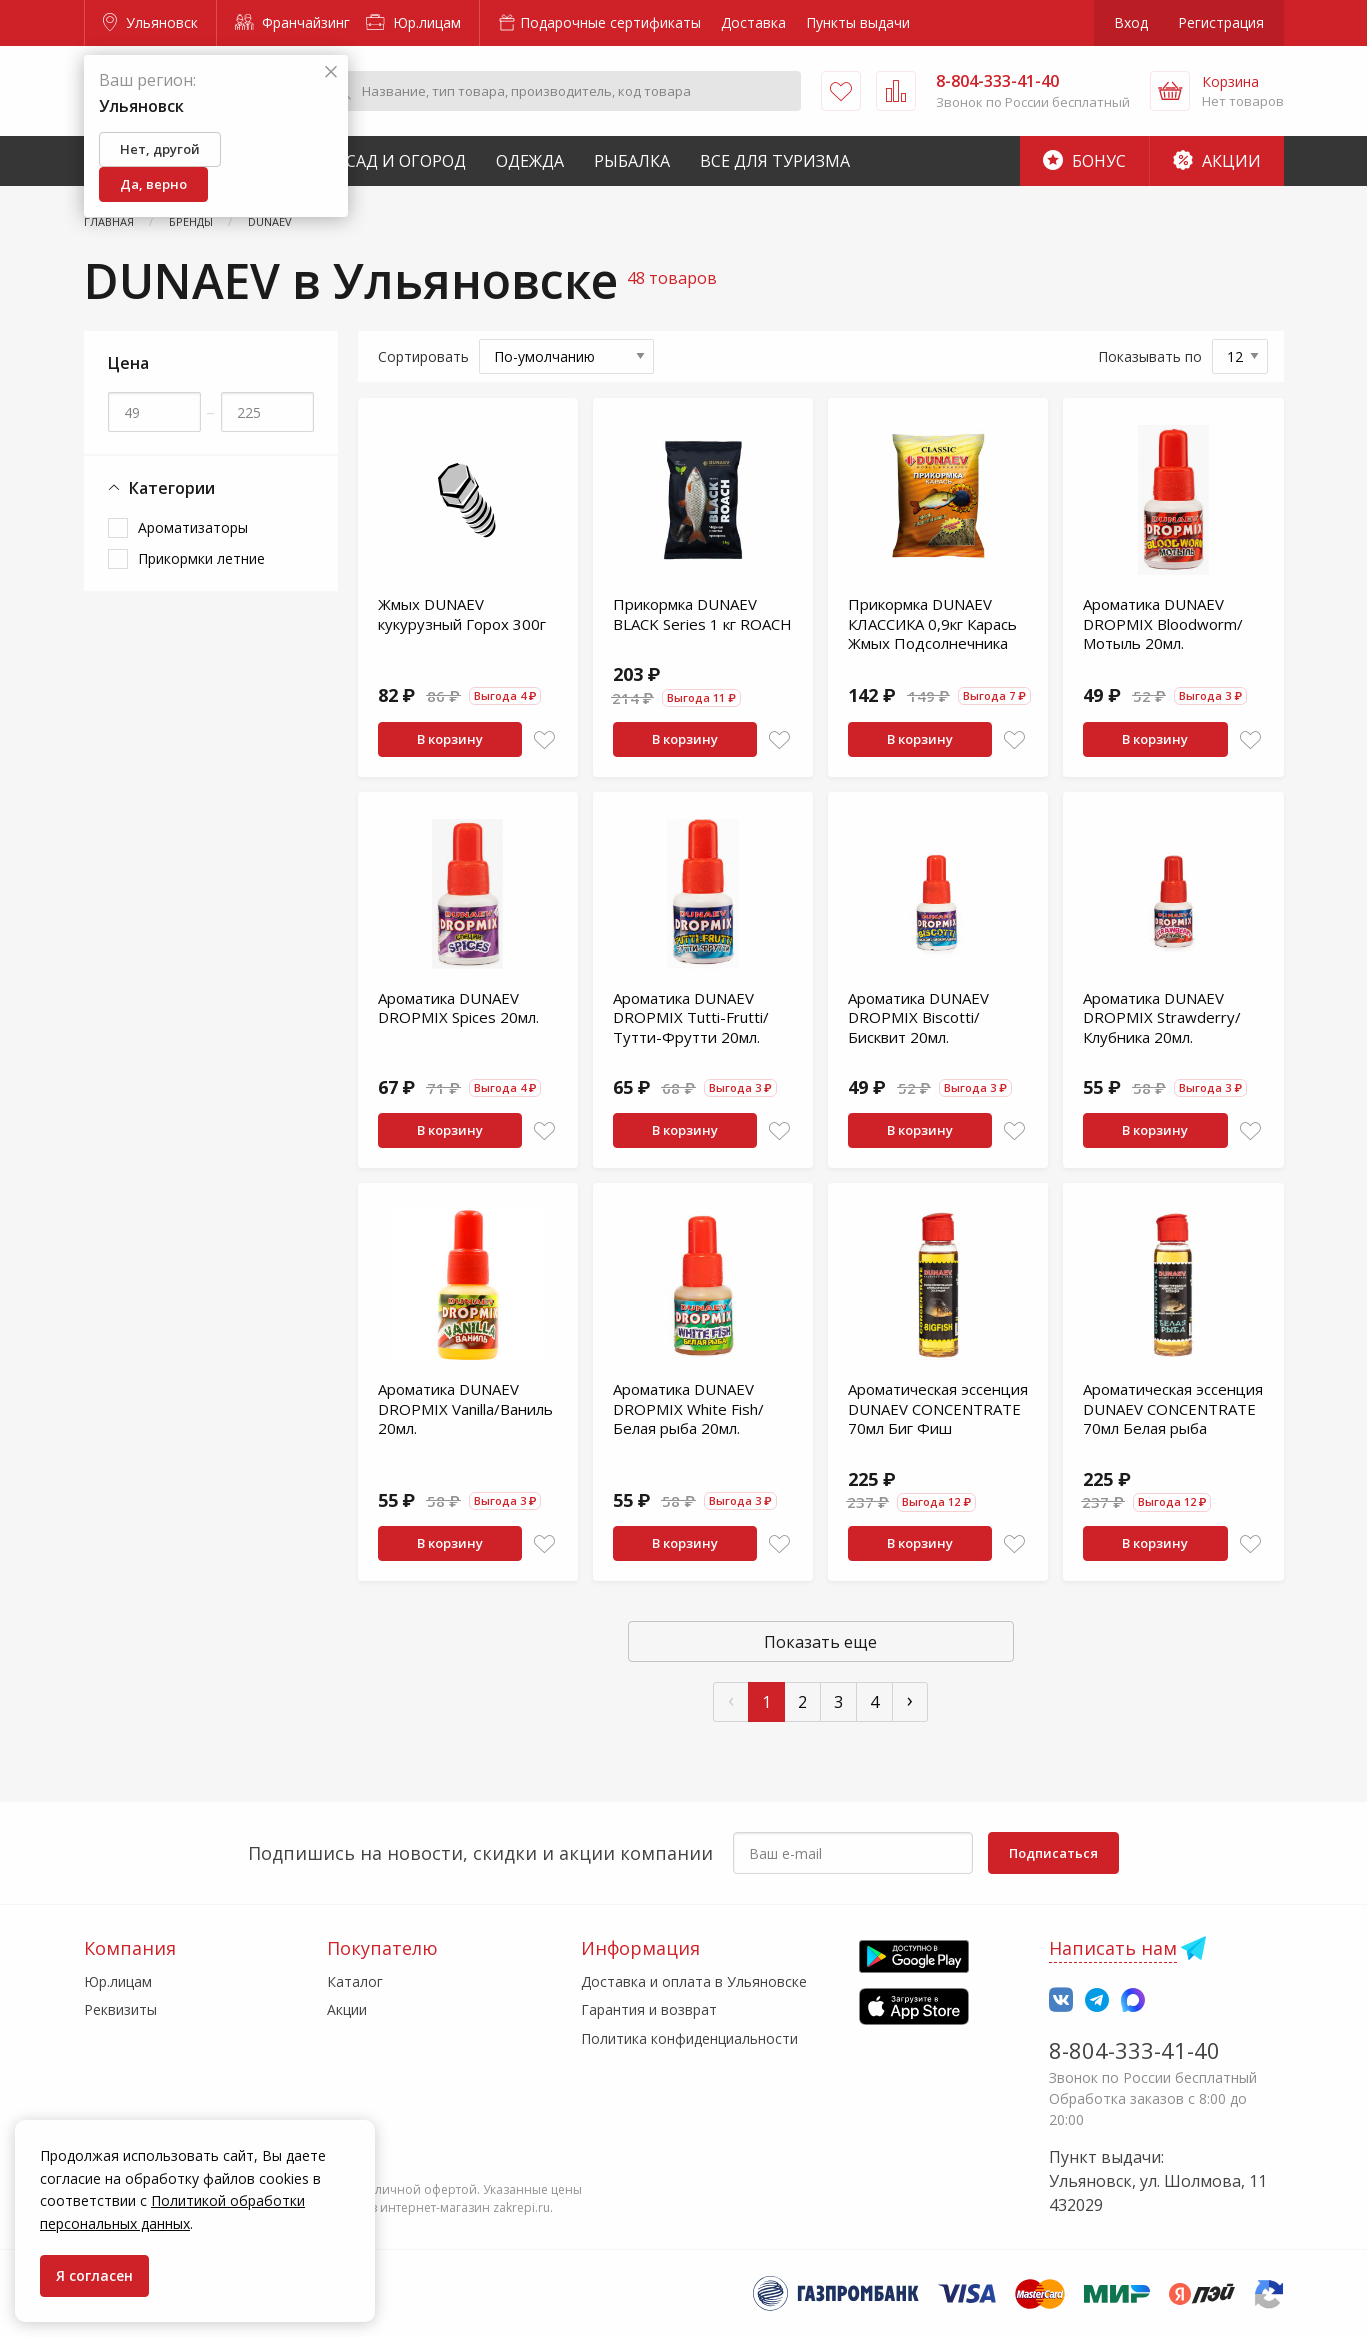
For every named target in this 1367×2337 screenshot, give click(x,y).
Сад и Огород (406, 161)
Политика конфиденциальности (689, 2038)
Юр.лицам (413, 22)
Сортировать (423, 356)
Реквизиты (120, 2009)
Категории (161, 488)
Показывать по (1150, 356)
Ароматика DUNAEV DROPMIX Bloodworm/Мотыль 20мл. (1163, 623)
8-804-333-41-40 (1134, 2050)
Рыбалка (632, 161)
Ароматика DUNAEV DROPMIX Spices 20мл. (458, 1008)
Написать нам (1113, 1948)
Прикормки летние (201, 558)
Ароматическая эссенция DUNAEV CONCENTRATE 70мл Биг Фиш (938, 1408)
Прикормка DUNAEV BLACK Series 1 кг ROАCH (702, 614)
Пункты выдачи (858, 22)
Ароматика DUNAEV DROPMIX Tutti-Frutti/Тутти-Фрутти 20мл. (691, 1017)
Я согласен (94, 2275)
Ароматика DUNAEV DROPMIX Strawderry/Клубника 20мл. (1162, 1017)
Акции (1217, 161)
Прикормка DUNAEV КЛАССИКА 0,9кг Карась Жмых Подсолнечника (932, 623)
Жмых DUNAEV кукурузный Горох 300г (462, 614)
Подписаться (1053, 1853)
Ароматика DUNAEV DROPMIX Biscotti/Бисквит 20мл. (918, 1017)
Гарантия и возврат (649, 2009)
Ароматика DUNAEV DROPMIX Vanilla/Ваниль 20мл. (465, 1408)
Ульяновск (150, 22)
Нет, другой (160, 149)
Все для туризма (775, 161)
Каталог (355, 1981)
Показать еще (820, 1642)
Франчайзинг (292, 22)
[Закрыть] (331, 72)
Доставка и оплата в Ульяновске (694, 1981)
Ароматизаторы (193, 527)
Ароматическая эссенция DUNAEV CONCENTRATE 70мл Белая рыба (1173, 1408)
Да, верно (153, 184)
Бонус (1084, 161)
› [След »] (910, 1699)
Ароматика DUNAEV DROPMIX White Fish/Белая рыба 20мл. (688, 1408)
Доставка (753, 22)
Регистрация (1221, 22)
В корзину (450, 739)
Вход (1131, 22)
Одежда (530, 161)
